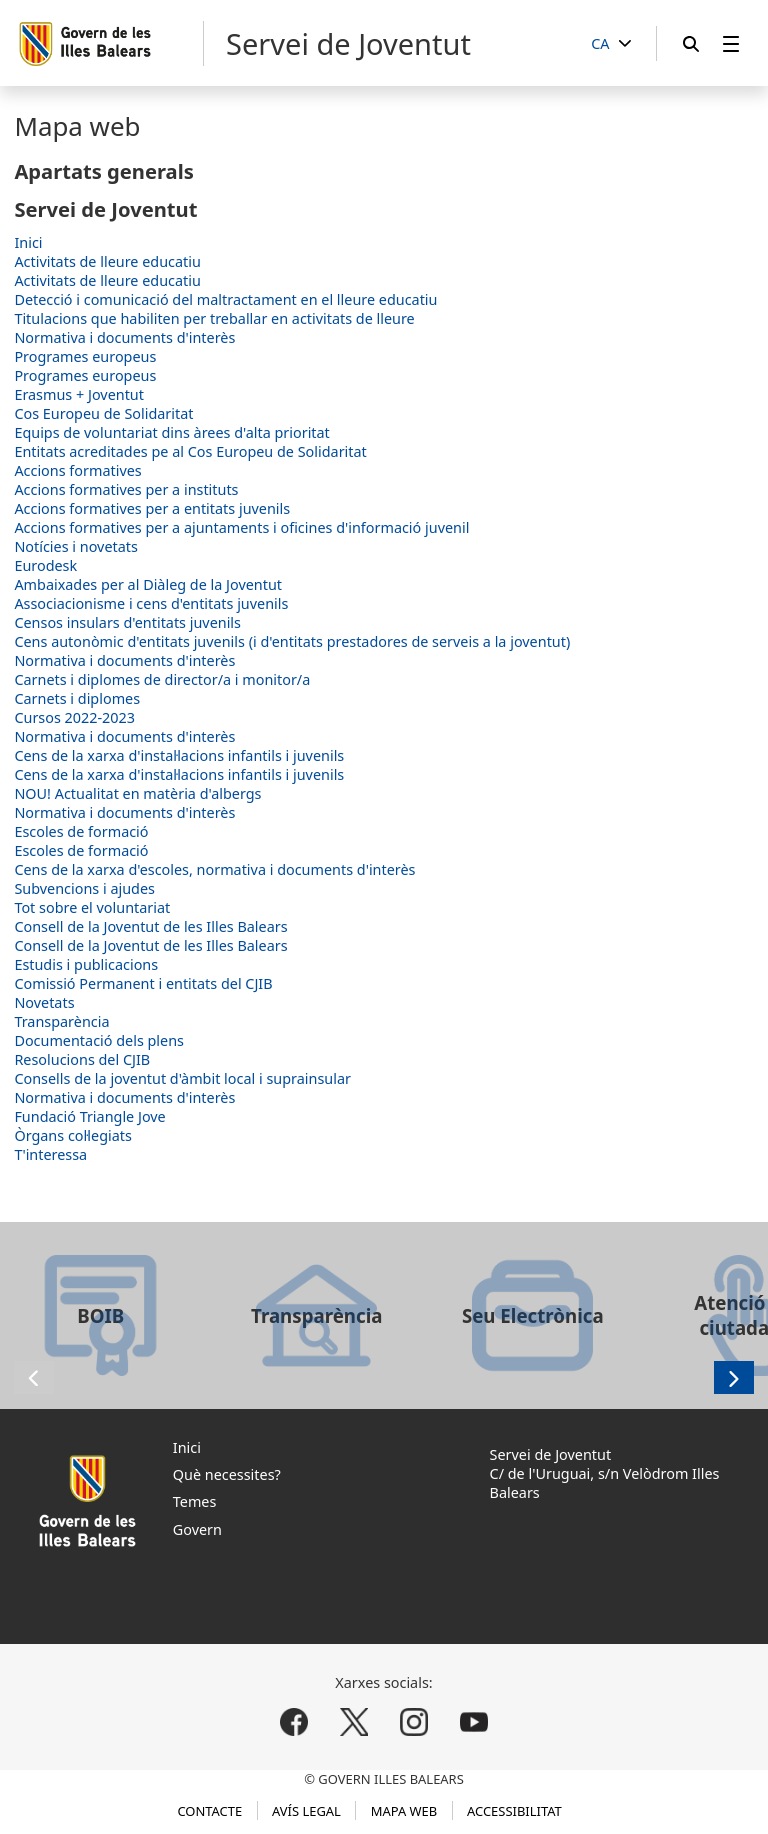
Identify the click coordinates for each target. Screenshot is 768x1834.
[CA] (611, 44)
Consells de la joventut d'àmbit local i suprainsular (182, 1078)
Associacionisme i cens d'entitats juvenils (151, 603)
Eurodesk (45, 565)
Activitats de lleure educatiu (107, 261)
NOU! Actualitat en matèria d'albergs (137, 793)
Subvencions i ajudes (84, 888)
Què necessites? (227, 1474)
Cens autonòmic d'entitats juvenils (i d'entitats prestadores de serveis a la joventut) (292, 641)
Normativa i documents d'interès (124, 337)
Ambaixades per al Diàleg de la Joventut (148, 584)
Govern (197, 1529)
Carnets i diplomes (77, 698)
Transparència (61, 1021)
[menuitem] (731, 43)
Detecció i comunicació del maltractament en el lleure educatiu (225, 299)
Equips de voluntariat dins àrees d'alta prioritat (171, 432)
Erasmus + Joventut (79, 394)
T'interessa (50, 1154)
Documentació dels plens (99, 1040)
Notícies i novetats (75, 546)
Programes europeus (85, 356)
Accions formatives (77, 470)
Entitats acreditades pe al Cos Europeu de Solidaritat (190, 451)
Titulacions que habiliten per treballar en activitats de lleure (214, 318)
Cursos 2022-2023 (74, 717)
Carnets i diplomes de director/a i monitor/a (162, 679)
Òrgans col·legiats (73, 1135)
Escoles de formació (81, 831)
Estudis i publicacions (86, 964)
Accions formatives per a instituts (126, 489)
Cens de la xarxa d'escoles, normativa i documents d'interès (214, 869)
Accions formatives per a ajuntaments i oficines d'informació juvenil (241, 527)
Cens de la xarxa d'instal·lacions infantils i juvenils (179, 755)
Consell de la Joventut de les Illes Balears (150, 926)
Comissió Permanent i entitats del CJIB (143, 983)
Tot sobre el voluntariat (92, 907)
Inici (28, 242)
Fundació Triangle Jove (89, 1116)
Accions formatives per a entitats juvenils (152, 508)
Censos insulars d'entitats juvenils (127, 622)
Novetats (44, 1002)
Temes (195, 1501)
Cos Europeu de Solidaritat (103, 413)
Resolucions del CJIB (82, 1059)
